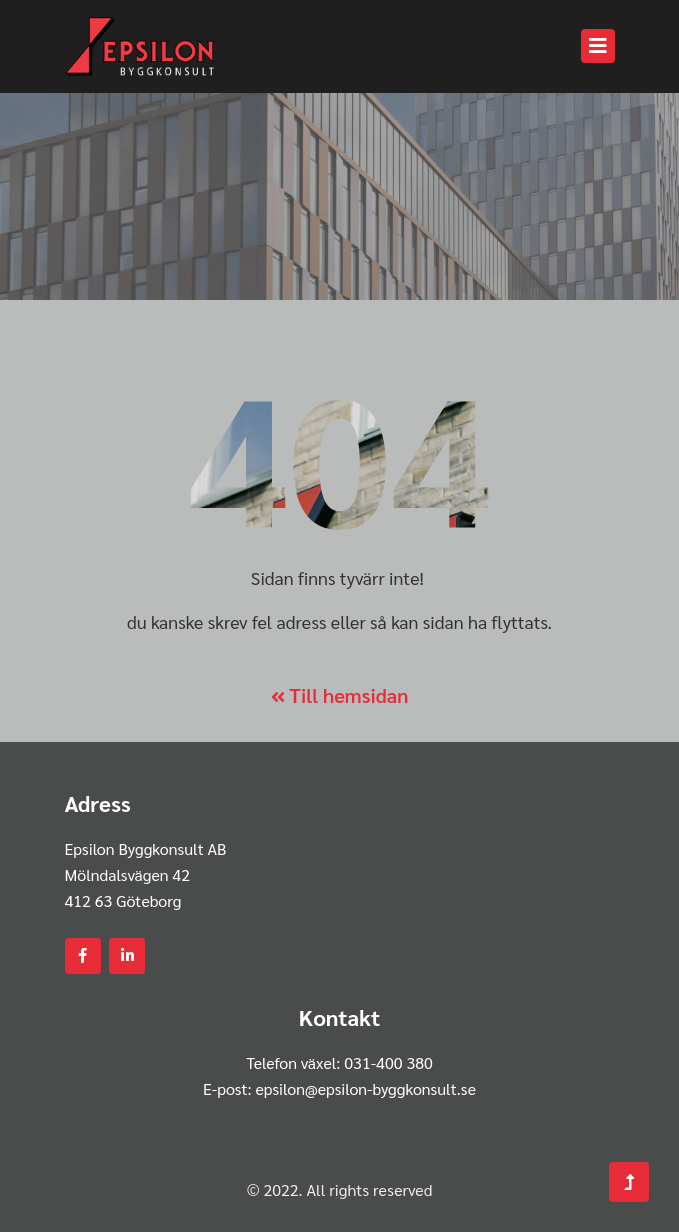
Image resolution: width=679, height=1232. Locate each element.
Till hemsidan (340, 695)
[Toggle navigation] (598, 46)
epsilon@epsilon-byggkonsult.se (365, 1088)
